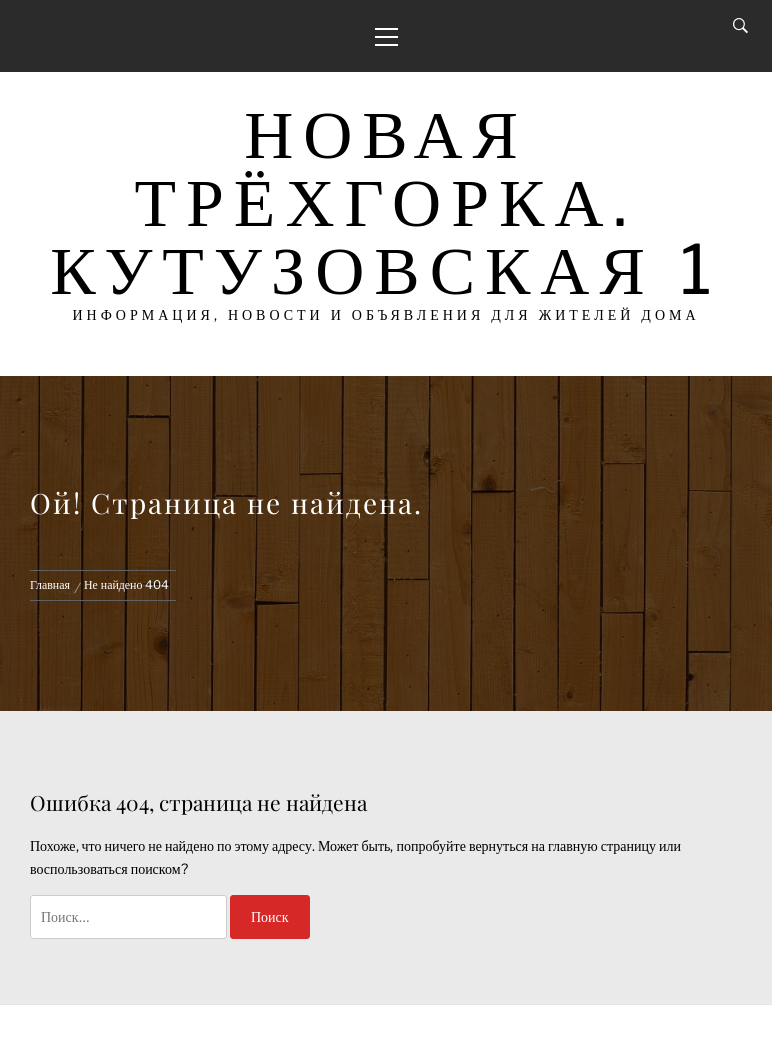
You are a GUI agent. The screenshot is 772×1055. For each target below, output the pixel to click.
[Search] (740, 26)
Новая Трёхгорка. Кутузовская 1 (386, 201)
